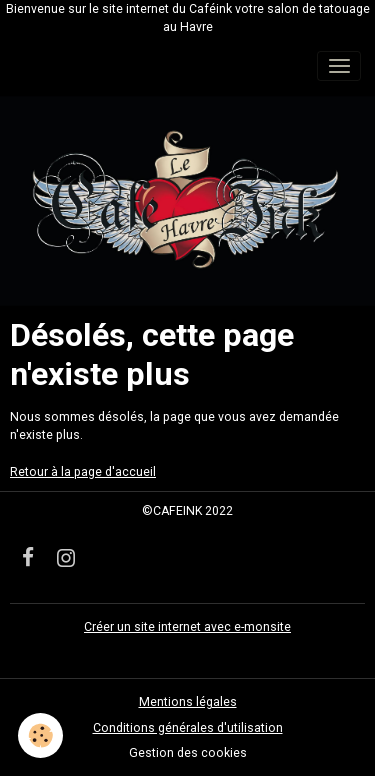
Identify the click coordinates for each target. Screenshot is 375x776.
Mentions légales (188, 702)
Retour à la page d (61, 472)
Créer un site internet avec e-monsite (187, 627)
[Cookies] (40, 735)
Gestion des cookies (188, 753)
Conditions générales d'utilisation (188, 728)
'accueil (134, 472)
